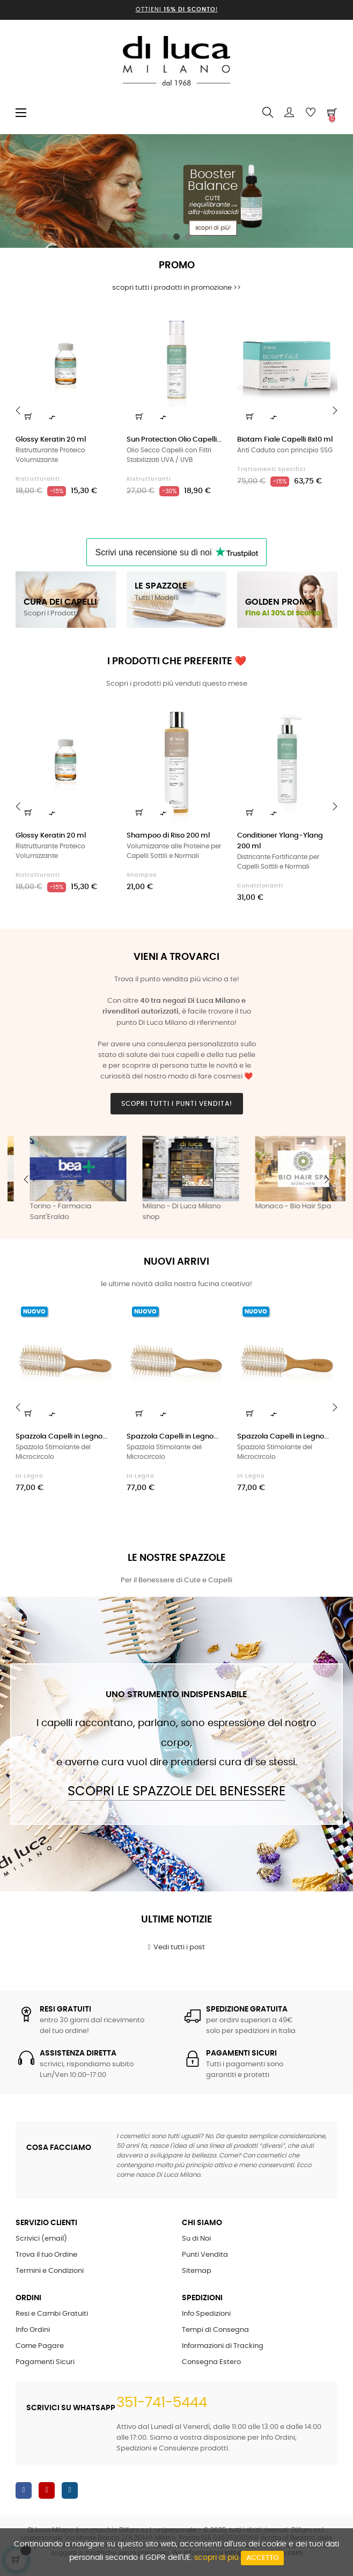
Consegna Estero (211, 2362)
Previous (26, 1179)
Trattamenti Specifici (271, 469)
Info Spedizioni (206, 2313)
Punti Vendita (205, 2254)
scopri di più (216, 2558)
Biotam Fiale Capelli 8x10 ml (285, 439)
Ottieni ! (177, 9)
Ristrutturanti (38, 479)
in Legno (29, 1476)
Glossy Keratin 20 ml (51, 439)
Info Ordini (33, 2330)
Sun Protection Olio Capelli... (174, 439)
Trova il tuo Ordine (46, 2254)
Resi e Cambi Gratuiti (52, 2313)
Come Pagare (40, 2346)
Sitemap (196, 2270)
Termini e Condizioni (50, 2270)
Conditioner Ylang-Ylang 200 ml (280, 841)
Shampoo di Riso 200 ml (168, 835)
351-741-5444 (161, 2403)
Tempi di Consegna (215, 2330)
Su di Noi (196, 2238)
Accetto (262, 2558)
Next (326, 1179)
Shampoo (142, 875)
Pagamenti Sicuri (45, 2362)
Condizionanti (260, 886)
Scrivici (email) (41, 2238)
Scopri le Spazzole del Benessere (176, 1791)
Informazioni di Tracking (222, 2346)
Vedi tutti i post (176, 1947)
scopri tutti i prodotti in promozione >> (176, 287)
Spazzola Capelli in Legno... (61, 1436)
